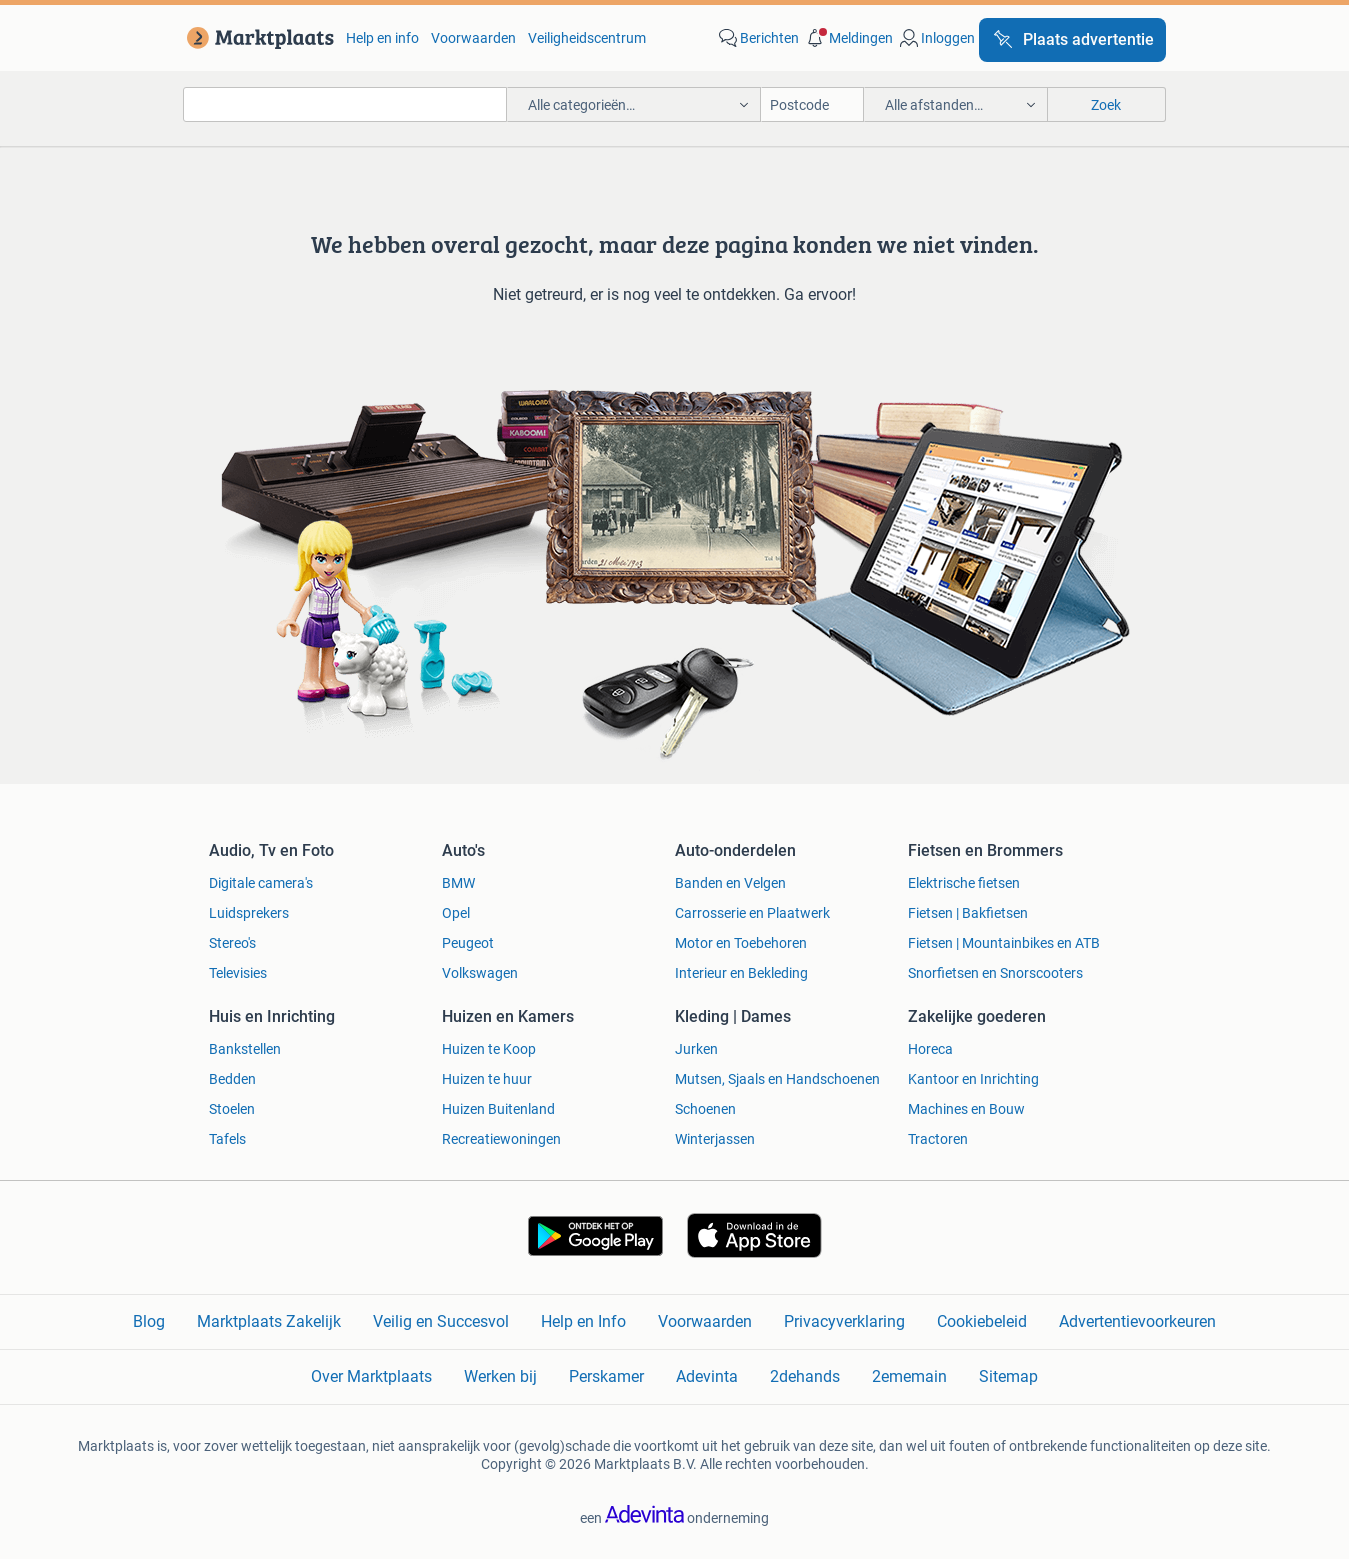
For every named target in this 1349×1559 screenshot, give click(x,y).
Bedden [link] (232, 1079)
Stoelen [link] (232, 1109)
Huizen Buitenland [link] (498, 1109)
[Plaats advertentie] (1072, 40)
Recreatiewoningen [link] (501, 1139)
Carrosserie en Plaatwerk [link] (752, 913)
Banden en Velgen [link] (730, 883)
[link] (256, 38)
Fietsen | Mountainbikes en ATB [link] (1004, 943)
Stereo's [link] (232, 943)
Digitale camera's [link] (261, 883)
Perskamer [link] (606, 1376)
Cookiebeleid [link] (982, 1321)
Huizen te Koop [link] (489, 1049)
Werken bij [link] (500, 1376)
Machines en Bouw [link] (966, 1109)
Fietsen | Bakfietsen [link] (968, 913)
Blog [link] (149, 1321)
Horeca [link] (930, 1049)
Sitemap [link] (1008, 1376)
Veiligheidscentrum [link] (587, 38)
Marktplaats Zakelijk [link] (269, 1321)
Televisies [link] (238, 973)
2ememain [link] (909, 1376)
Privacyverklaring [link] (844, 1321)
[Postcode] (812, 104)
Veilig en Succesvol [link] (441, 1321)
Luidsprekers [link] (249, 913)
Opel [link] (456, 913)
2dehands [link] (805, 1376)
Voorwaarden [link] (473, 38)
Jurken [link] (696, 1049)
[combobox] (345, 104)
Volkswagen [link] (480, 973)
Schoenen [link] (705, 1109)
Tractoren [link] (938, 1139)
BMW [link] (458, 883)
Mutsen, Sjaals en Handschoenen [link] (777, 1079)
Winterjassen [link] (715, 1139)
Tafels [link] (227, 1139)
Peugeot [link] (468, 943)
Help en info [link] (382, 38)
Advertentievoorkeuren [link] (1137, 1321)
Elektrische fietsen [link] (964, 883)
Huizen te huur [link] (487, 1079)
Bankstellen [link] (245, 1049)
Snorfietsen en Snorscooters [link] (995, 973)
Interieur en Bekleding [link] (741, 973)
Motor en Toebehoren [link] (741, 943)
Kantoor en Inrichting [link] (973, 1079)
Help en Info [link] (583, 1321)
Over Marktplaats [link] (371, 1376)
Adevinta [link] (707, 1376)
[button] (848, 38)
